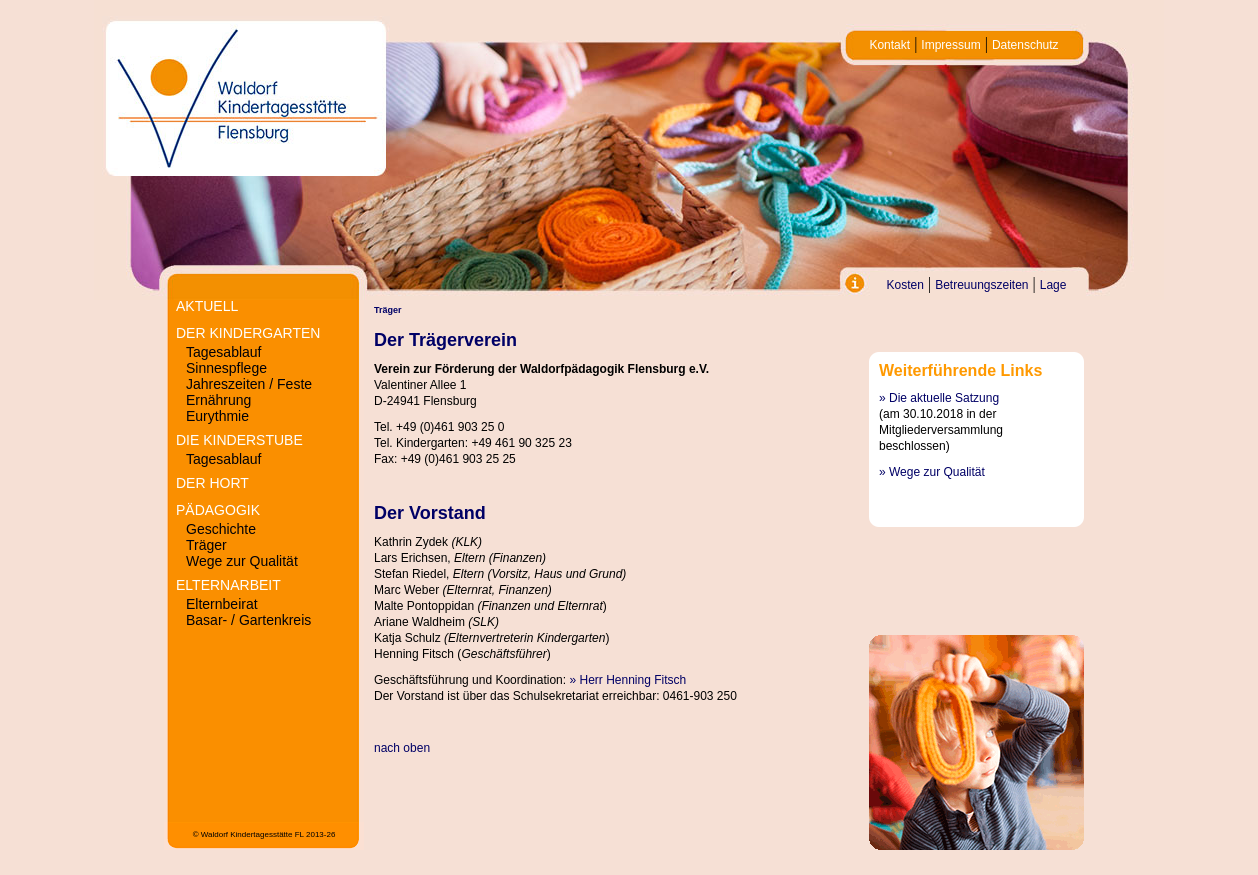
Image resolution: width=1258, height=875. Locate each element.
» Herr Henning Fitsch (627, 680)
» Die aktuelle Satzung (939, 398)
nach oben (402, 748)
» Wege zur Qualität (932, 472)
